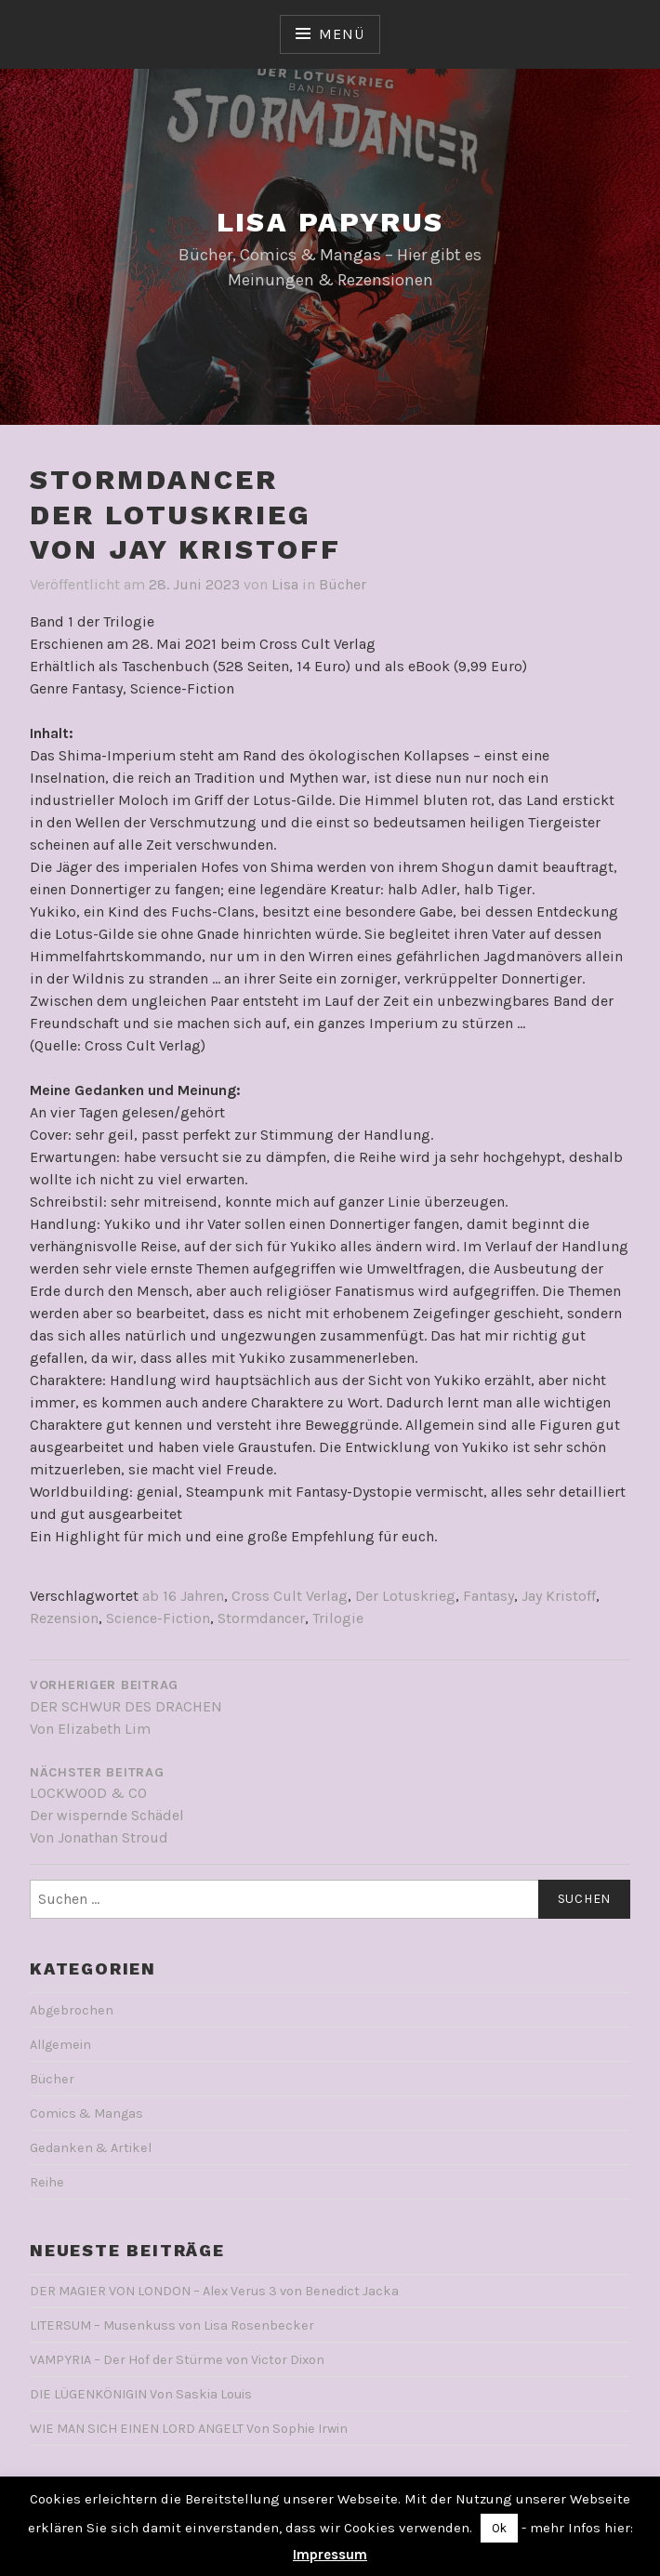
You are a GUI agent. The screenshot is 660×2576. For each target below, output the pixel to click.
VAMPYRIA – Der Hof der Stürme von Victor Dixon (177, 2360)
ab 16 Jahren (183, 1596)
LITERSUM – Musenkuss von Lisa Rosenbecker (172, 2325)
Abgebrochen (71, 2010)
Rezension (64, 1618)
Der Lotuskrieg (405, 1596)
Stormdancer (261, 1618)
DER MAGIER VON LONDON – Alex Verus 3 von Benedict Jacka (214, 2291)
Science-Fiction (158, 1618)
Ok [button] (499, 2528)
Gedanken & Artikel (91, 2148)
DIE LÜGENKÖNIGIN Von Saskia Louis (141, 2394)
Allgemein (60, 2045)
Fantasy (488, 1596)
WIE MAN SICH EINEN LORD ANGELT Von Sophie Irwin (189, 2429)
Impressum (330, 2554)
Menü (341, 34)
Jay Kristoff (558, 1596)
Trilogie (337, 1618)
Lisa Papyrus (330, 221)
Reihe (47, 2182)
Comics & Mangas (86, 2113)
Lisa (284, 584)
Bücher (342, 584)
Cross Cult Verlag (289, 1596)
